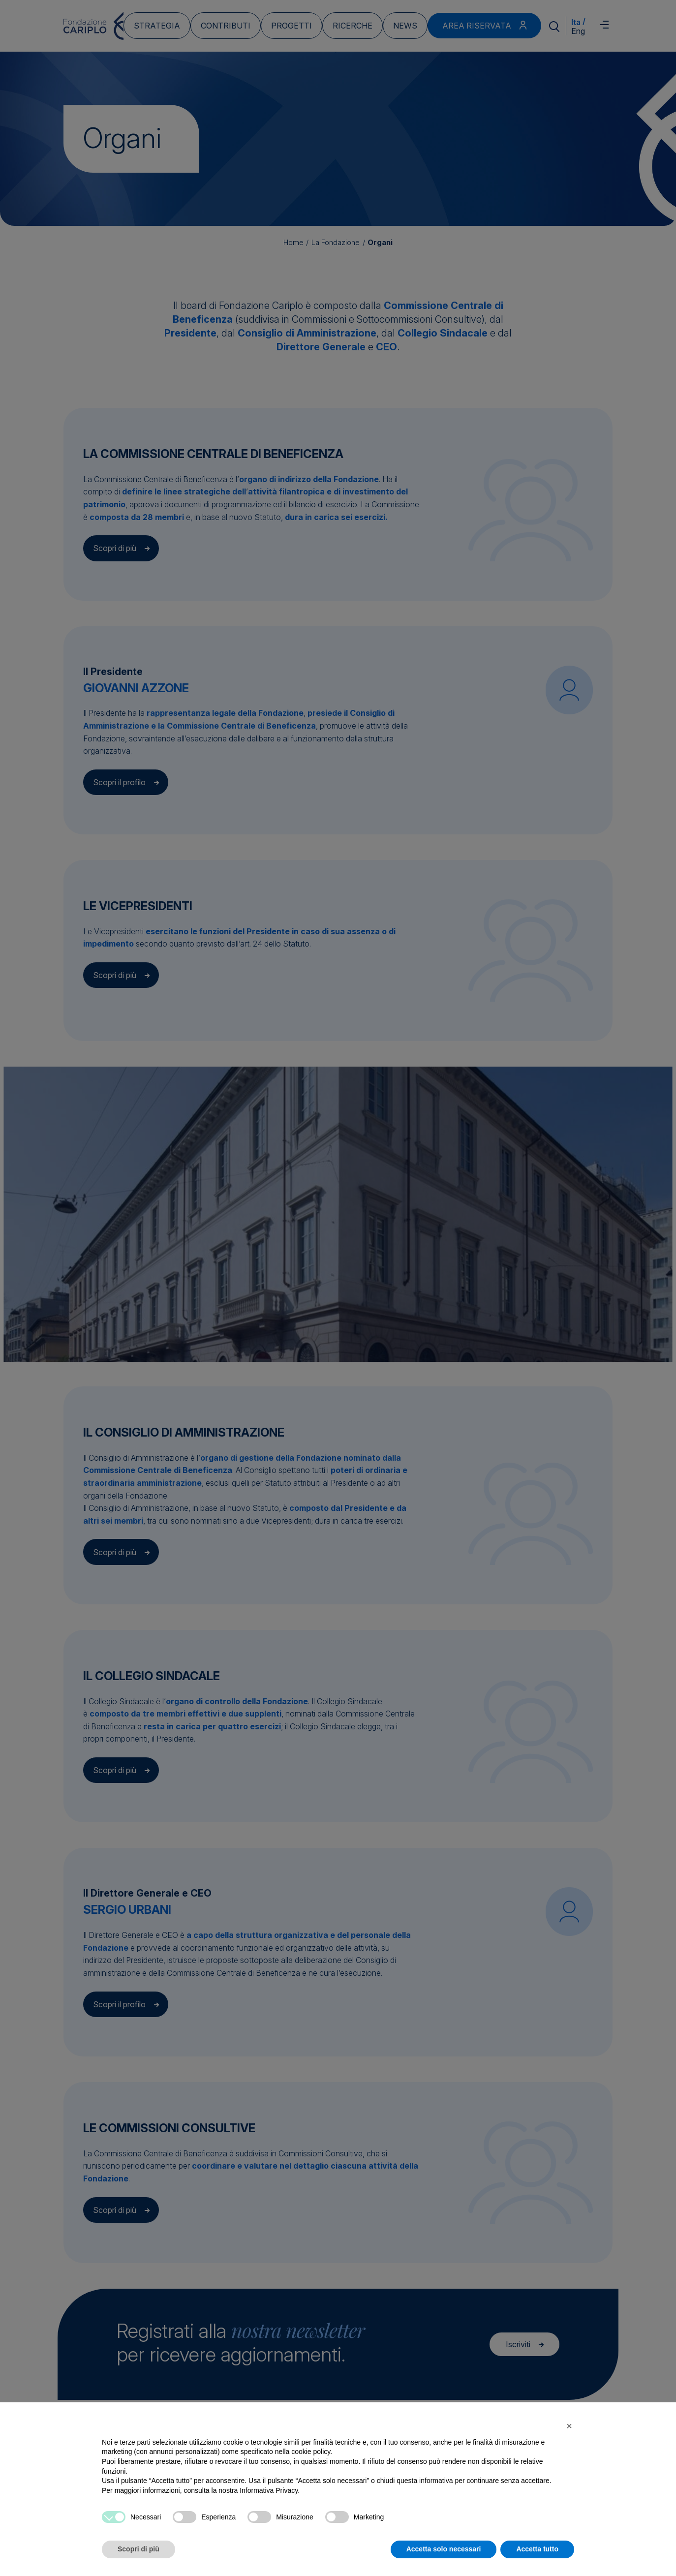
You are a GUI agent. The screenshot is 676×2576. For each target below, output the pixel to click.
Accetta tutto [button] (537, 2549)
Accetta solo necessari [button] (443, 2549)
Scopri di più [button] (138, 2549)
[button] (569, 2426)
